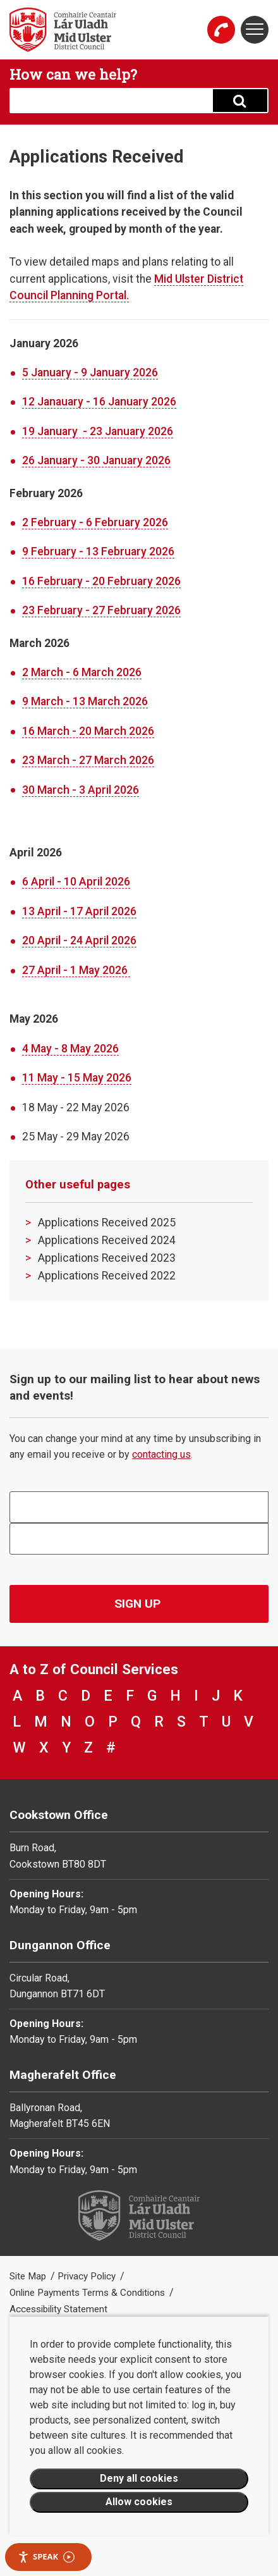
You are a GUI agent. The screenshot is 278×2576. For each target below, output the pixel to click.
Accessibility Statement (58, 2309)
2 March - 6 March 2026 (82, 672)
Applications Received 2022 (107, 1275)
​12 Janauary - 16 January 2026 (99, 401)
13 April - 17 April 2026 (79, 911)
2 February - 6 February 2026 (95, 522)
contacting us (161, 1454)
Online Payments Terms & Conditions (88, 2292)
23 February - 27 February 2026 (101, 610)
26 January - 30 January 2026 (96, 460)
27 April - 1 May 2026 (76, 970)
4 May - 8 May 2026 (70, 1048)
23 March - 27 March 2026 (88, 760)
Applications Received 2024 (107, 1240)
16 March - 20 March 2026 (88, 731)
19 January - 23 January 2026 (97, 431)
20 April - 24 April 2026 (79, 940)
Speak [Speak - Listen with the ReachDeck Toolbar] (46, 2557)
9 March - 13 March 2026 (85, 701)
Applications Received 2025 (107, 1222)
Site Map (29, 2276)
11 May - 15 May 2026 (76, 1077)
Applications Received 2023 (107, 1258)
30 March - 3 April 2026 (80, 790)
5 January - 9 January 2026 (90, 372)
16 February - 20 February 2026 (101, 581)
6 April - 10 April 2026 (76, 881)
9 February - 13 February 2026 (98, 551)
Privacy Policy (87, 2276)
